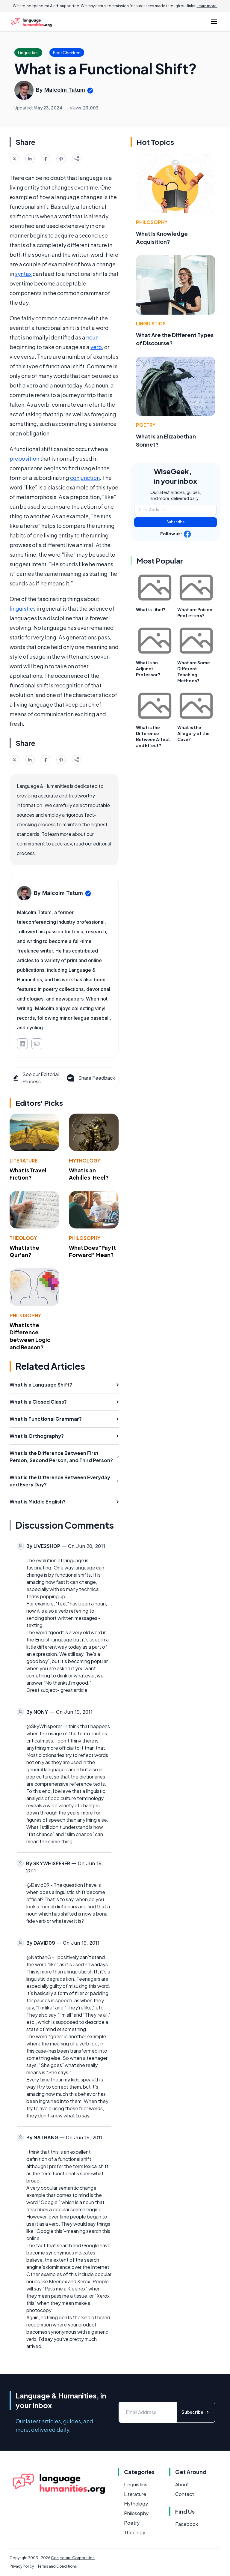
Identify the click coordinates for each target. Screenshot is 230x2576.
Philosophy (84, 1238)
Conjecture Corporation (73, 2558)
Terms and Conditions (57, 2566)
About (182, 2484)
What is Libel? (150, 609)
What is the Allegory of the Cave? (193, 733)
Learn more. (207, 6)
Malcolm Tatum (64, 90)
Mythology (84, 1160)
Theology (23, 1238)
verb (96, 346)
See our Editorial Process (35, 1078)
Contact (184, 2494)
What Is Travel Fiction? (28, 1174)
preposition (24, 458)
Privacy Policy (22, 2566)
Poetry (145, 425)
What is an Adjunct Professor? (148, 668)
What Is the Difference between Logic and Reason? (30, 1336)
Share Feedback (90, 1078)
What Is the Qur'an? (24, 1251)
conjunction (85, 477)
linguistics (23, 608)
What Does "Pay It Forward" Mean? (92, 1251)
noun (92, 337)
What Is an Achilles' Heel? (89, 1174)
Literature (24, 1160)
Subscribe (176, 522)
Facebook (186, 2524)
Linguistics (151, 323)
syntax (23, 273)
